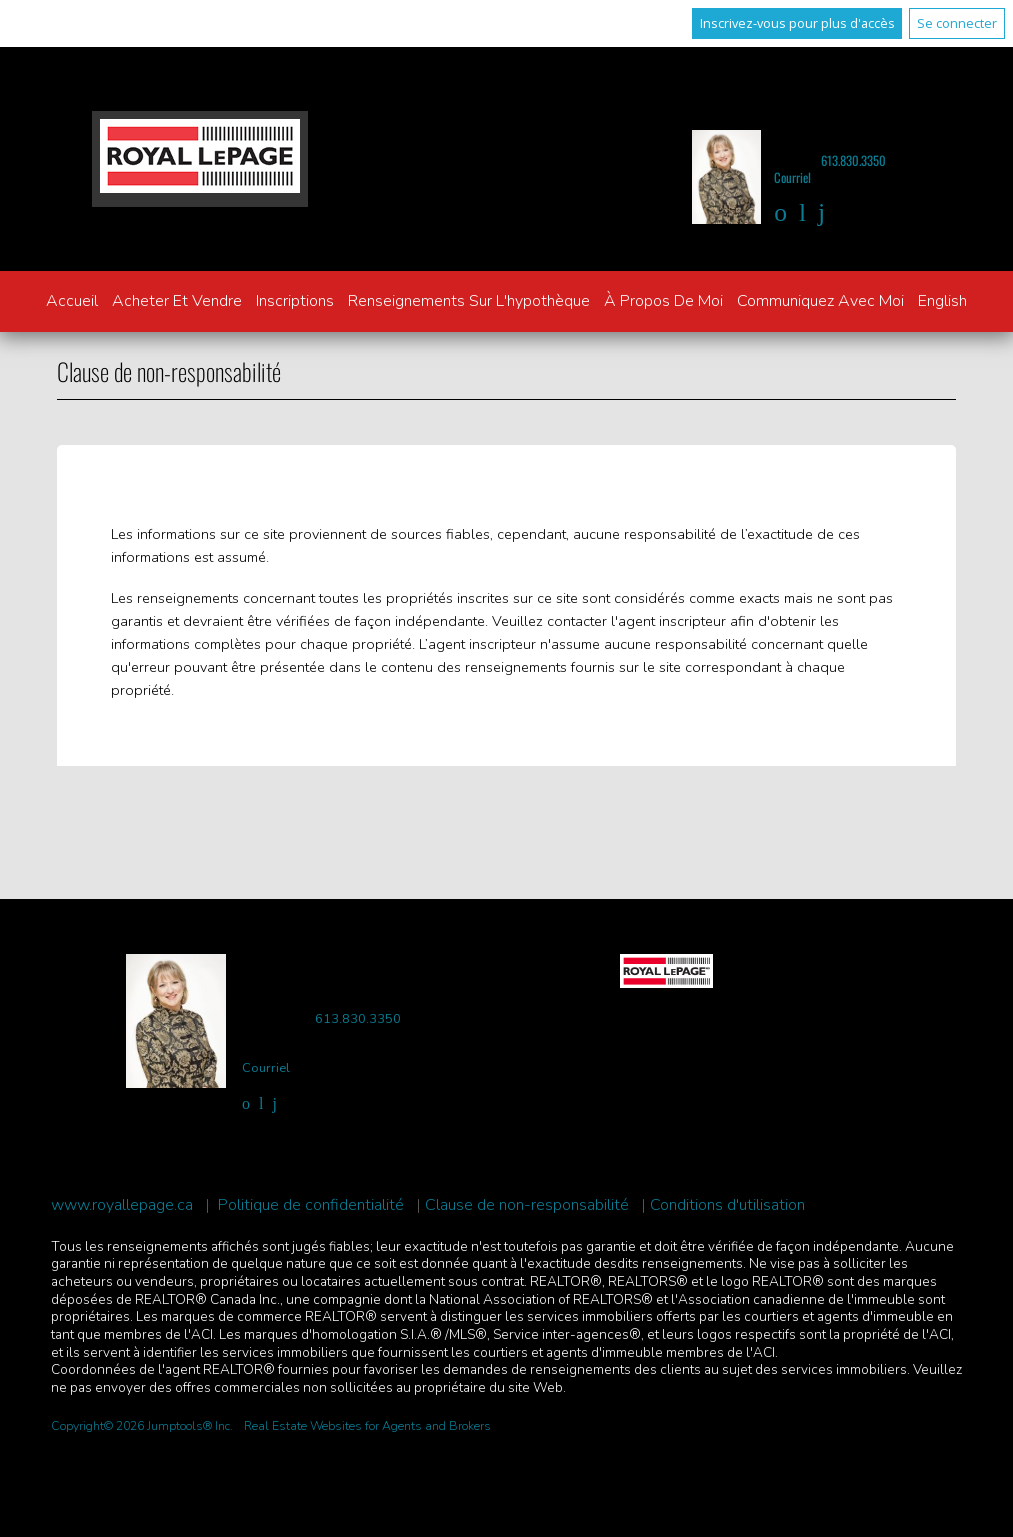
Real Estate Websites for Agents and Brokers (367, 1426)
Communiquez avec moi (820, 301)
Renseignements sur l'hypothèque (469, 301)
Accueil (72, 301)
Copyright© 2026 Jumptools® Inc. (142, 1426)
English (942, 301)
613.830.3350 (853, 160)
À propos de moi (663, 301)
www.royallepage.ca (122, 1205)
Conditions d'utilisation (727, 1205)
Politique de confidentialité (311, 1205)
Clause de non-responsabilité (527, 1205)
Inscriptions (295, 301)
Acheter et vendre (177, 301)
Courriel (792, 177)
